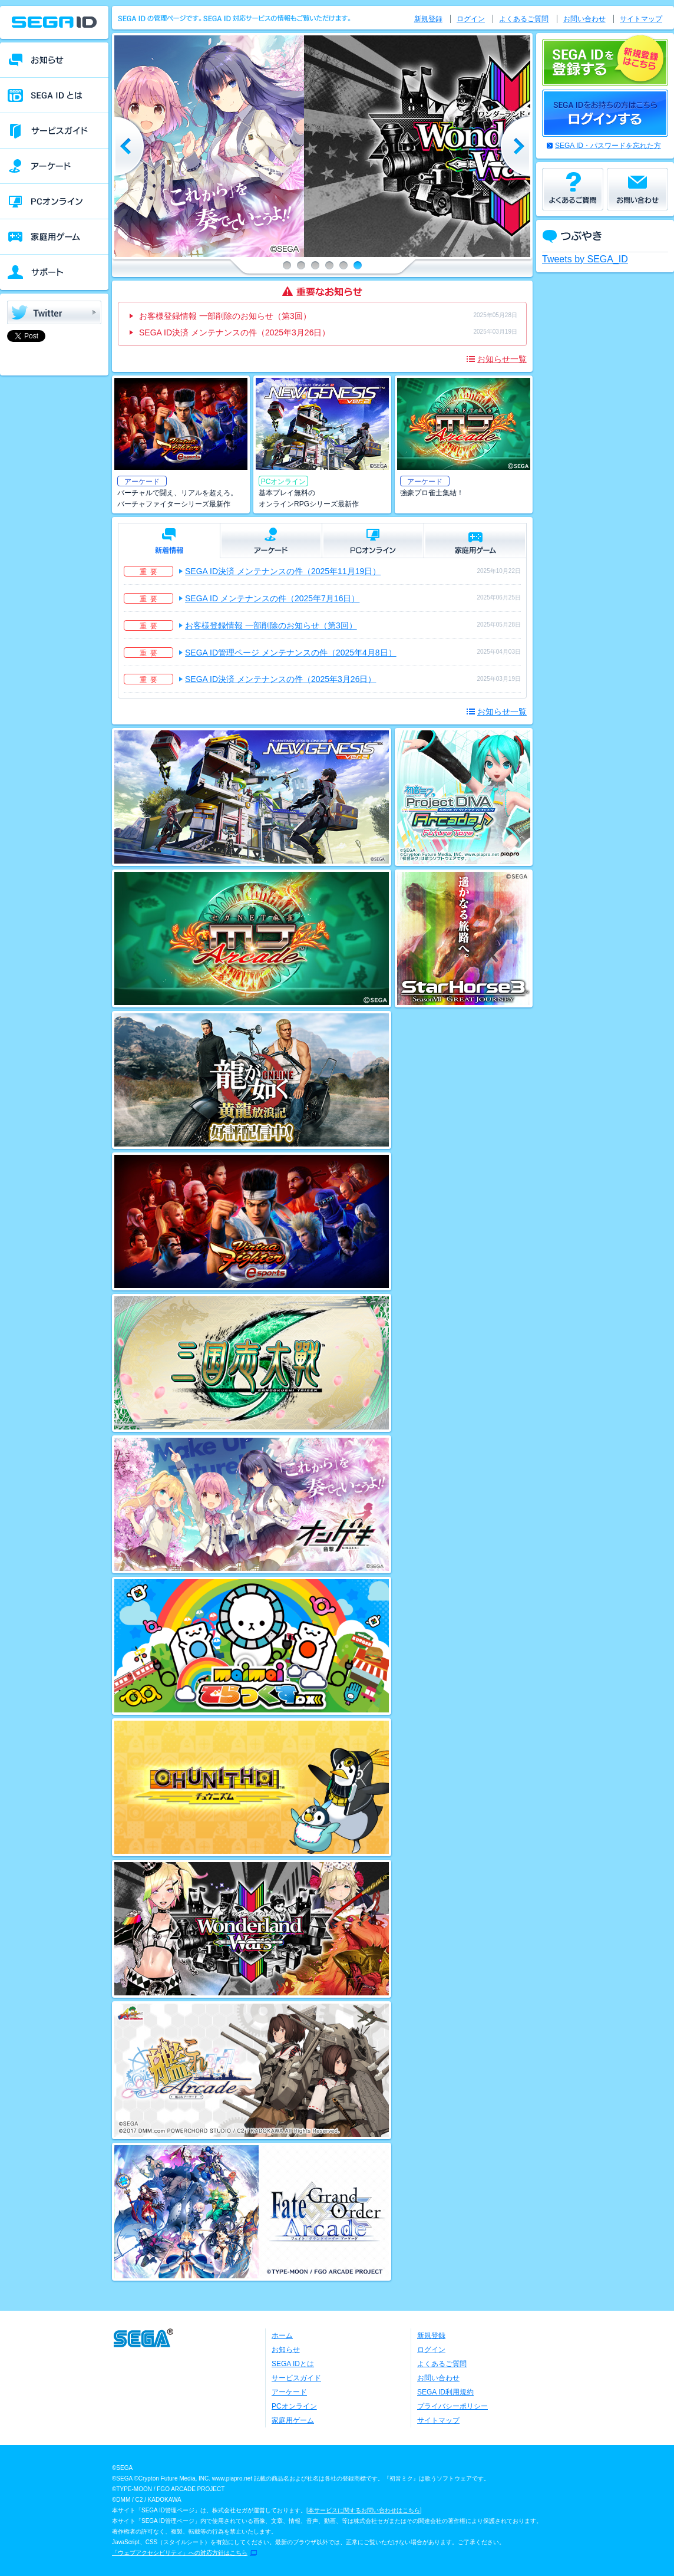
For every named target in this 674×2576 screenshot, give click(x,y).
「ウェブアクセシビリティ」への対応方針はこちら (179, 2552)
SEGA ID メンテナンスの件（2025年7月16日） (272, 598)
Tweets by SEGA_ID (585, 259)
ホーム (282, 2335)
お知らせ (286, 2350)
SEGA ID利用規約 (445, 2392)
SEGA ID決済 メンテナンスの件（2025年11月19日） (283, 571)
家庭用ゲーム (293, 2420)
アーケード (289, 2392)
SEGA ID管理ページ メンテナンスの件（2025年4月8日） (291, 652)
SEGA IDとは (293, 2364)
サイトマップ (641, 19)
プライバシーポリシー (452, 2406)
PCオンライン (294, 2406)
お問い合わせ (584, 19)
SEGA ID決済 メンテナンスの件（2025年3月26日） (234, 332)
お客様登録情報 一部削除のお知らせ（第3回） (225, 316)
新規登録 (428, 19)
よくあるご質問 (524, 19)
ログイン (471, 19)
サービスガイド (296, 2378)
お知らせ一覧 (502, 359)
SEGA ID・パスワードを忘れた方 (608, 145)
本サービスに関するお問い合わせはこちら (364, 2510)
